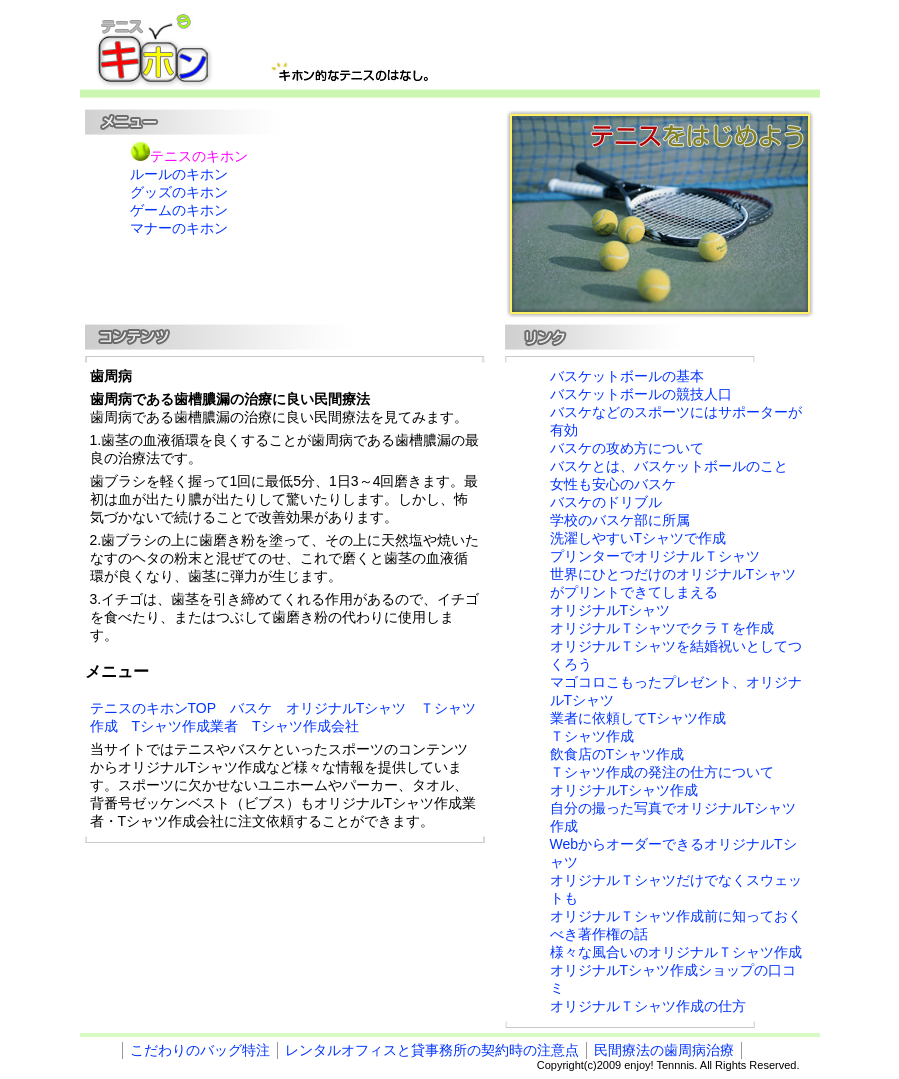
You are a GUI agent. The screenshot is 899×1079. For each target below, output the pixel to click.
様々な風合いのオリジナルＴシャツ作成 (676, 952)
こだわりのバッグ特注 (200, 1050)
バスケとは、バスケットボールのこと (669, 466)
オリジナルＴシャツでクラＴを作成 (662, 628)
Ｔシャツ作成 (592, 736)
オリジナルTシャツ (346, 708)
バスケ (251, 708)
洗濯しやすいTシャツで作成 (638, 538)
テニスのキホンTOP (153, 708)
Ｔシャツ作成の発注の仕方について (662, 772)
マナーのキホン (179, 228)
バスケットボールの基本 (627, 376)
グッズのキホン (179, 192)
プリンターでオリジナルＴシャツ (655, 556)
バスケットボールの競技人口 (641, 394)
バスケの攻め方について (627, 448)
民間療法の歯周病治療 (664, 1050)
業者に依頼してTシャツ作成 (638, 718)
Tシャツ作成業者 (185, 726)
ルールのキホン (179, 174)
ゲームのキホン (179, 210)
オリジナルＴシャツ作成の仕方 (648, 1006)
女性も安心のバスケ (613, 484)
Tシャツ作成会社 (305, 726)
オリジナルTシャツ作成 (624, 790)
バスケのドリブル (606, 502)
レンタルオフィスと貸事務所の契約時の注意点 (432, 1050)
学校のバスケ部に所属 (620, 520)
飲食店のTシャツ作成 (617, 754)
